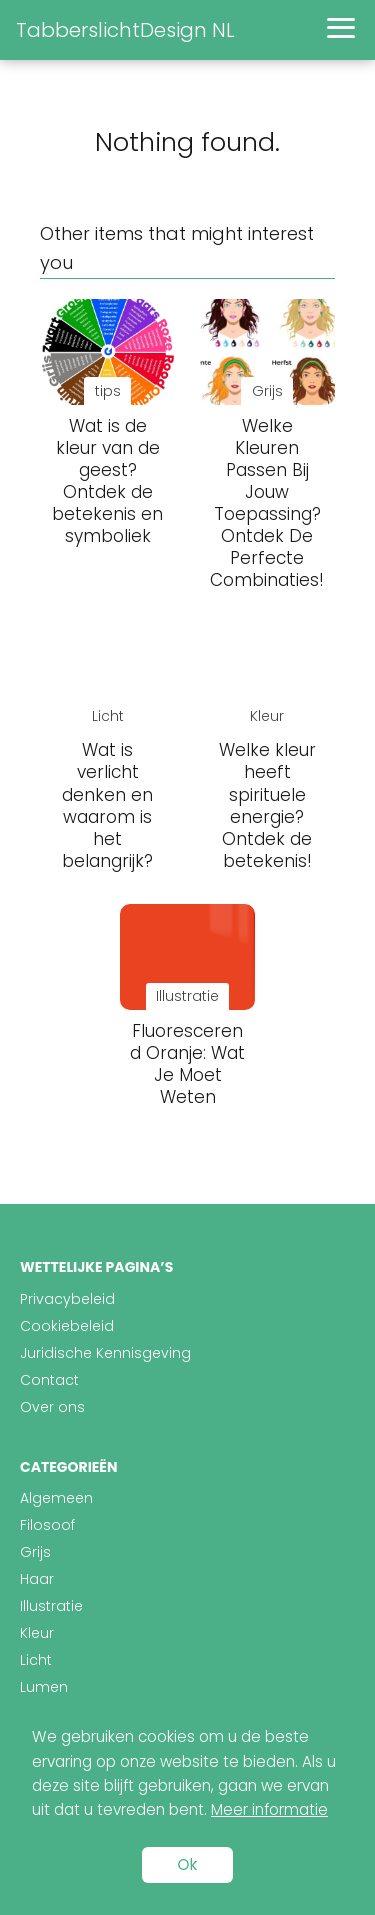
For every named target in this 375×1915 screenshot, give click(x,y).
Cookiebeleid (67, 1326)
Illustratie (51, 1606)
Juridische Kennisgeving (105, 1353)
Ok (188, 1864)
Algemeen (56, 1498)
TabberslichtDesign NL (125, 30)
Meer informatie (269, 1809)
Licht (36, 1660)
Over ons (52, 1407)
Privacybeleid (67, 1299)
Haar (37, 1579)
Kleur (37, 1633)
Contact (49, 1380)
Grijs (35, 1552)
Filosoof (47, 1525)
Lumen (44, 1687)
